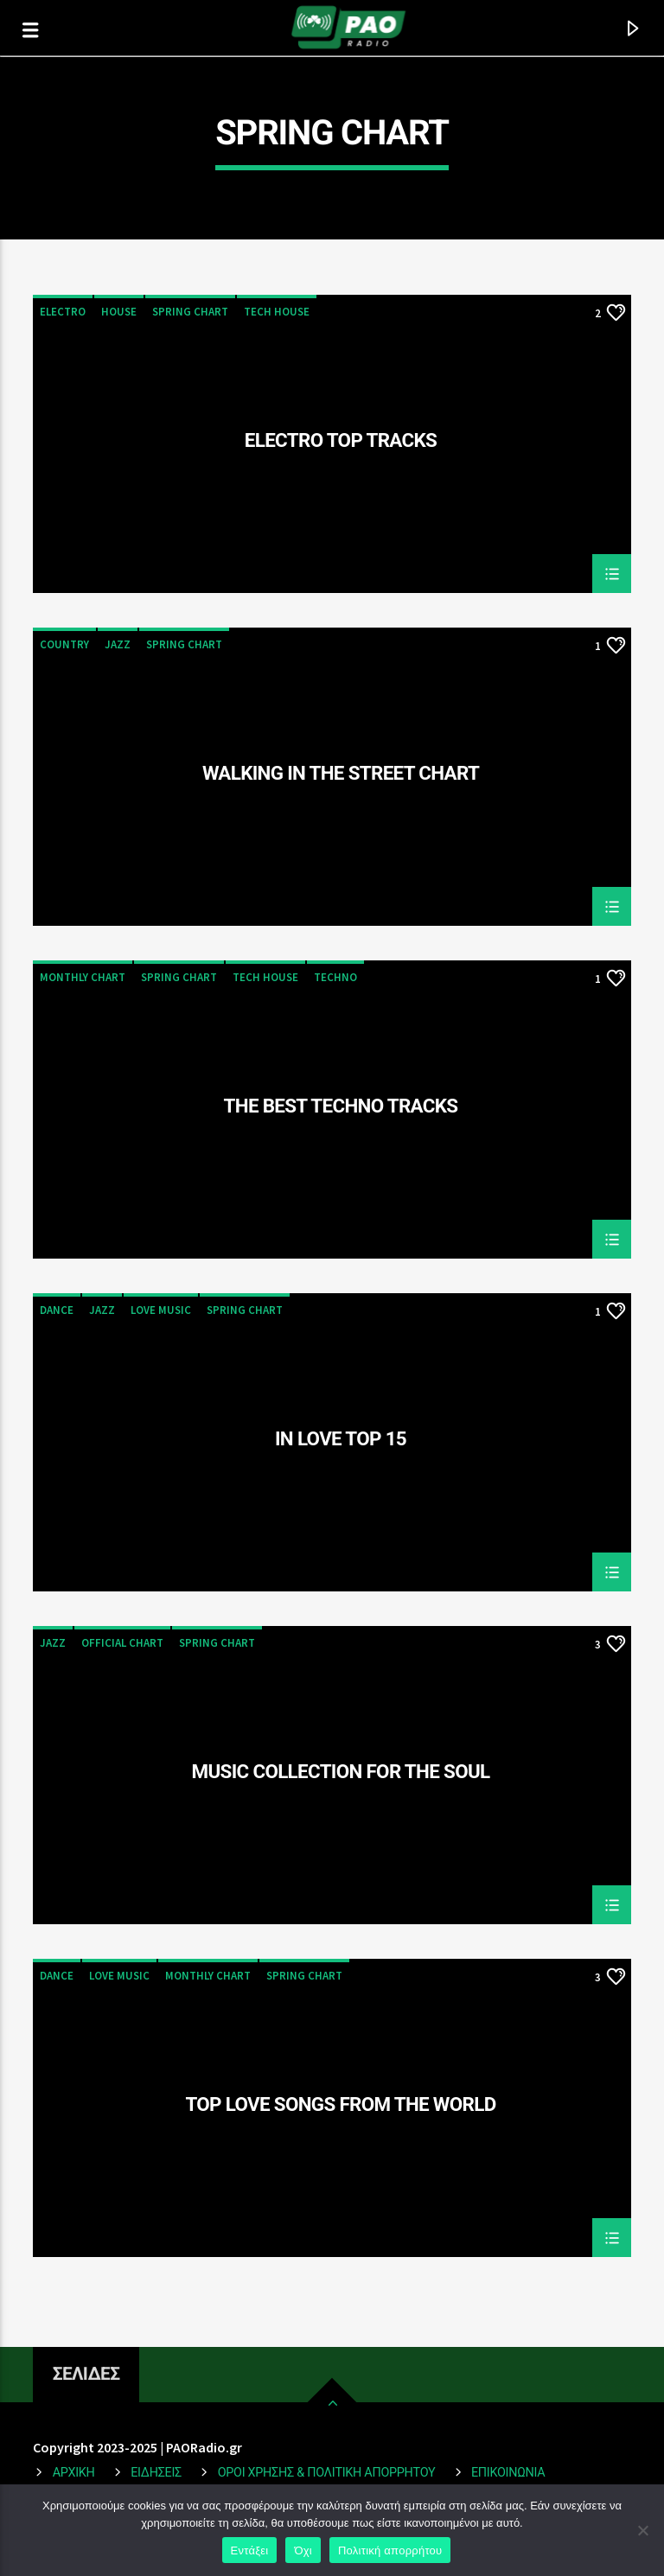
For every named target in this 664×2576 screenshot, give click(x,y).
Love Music (161, 1310)
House (119, 311)
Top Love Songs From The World (340, 2105)
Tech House (277, 311)
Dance (56, 1310)
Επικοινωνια (508, 2472)
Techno (335, 977)
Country (64, 644)
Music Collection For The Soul (341, 1772)
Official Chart (122, 1643)
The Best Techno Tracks (341, 1106)
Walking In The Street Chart (340, 773)
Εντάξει (250, 2550)
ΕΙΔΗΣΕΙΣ (156, 2472)
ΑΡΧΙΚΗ (74, 2472)
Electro (63, 311)
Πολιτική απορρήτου (390, 2550)
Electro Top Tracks (341, 440)
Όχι (303, 2550)
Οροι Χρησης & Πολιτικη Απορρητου (327, 2472)
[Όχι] (642, 2530)
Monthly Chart (82, 977)
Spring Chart (190, 311)
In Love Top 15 (340, 1439)
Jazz (118, 644)
